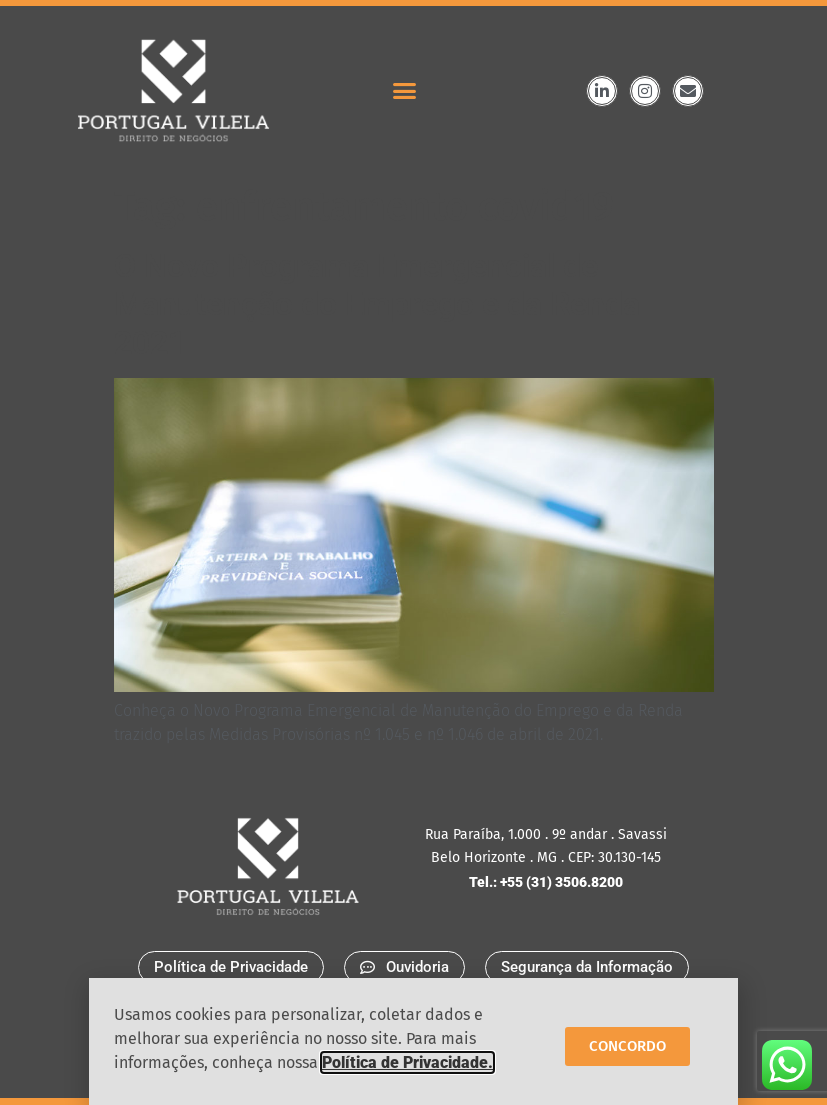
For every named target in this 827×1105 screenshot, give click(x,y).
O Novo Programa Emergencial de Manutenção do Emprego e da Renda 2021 (377, 304)
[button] (405, 91)
